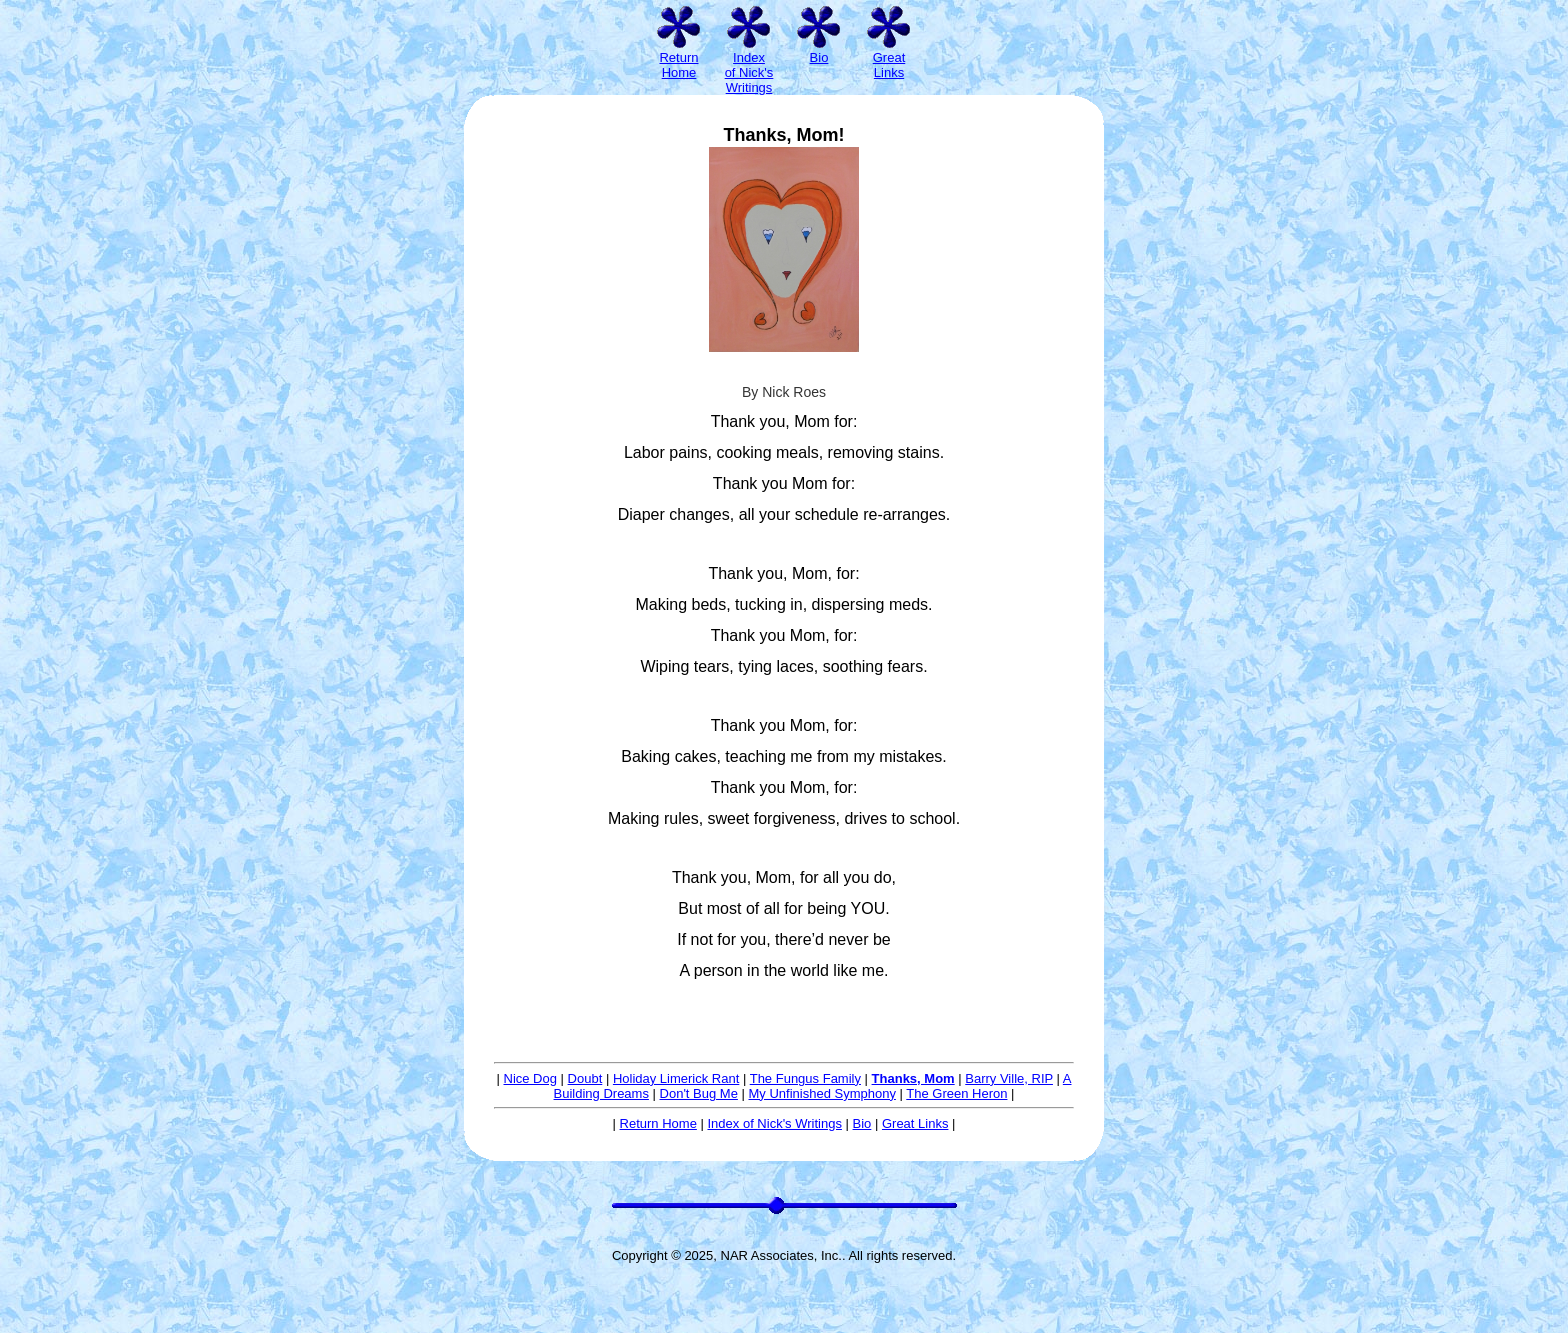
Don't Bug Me (699, 1093)
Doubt (585, 1078)
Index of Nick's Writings (774, 1123)
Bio (862, 1123)
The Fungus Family (805, 1078)
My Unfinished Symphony (822, 1093)
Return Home (658, 1123)
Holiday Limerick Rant (676, 1078)
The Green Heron (956, 1093)
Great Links (915, 1123)
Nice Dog (530, 1078)
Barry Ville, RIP (1009, 1078)
